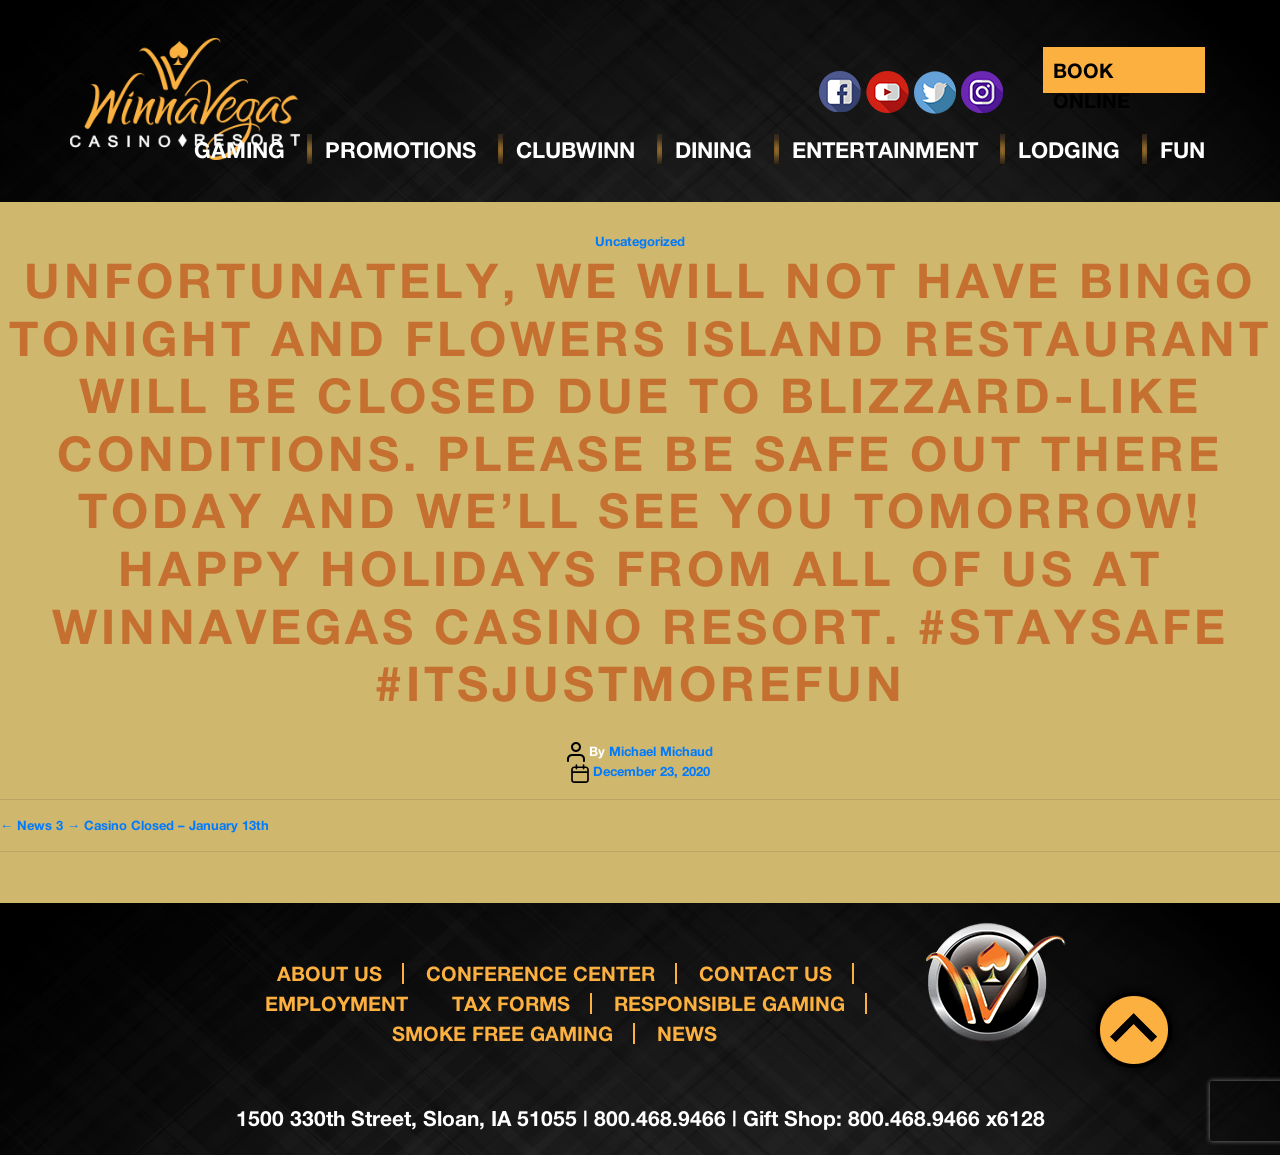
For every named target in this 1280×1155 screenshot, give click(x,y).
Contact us (765, 973)
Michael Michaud (661, 751)
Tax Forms (511, 1003)
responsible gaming (729, 1003)
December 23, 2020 (651, 771)
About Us (329, 973)
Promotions (400, 150)
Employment (336, 1003)
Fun (1182, 150)
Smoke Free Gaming (502, 1033)
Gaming (239, 150)
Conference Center (540, 973)
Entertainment (885, 150)
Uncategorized (640, 241)
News (687, 1033)
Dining (713, 150)
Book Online (1091, 75)
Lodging (1069, 150)
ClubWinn (575, 150)
